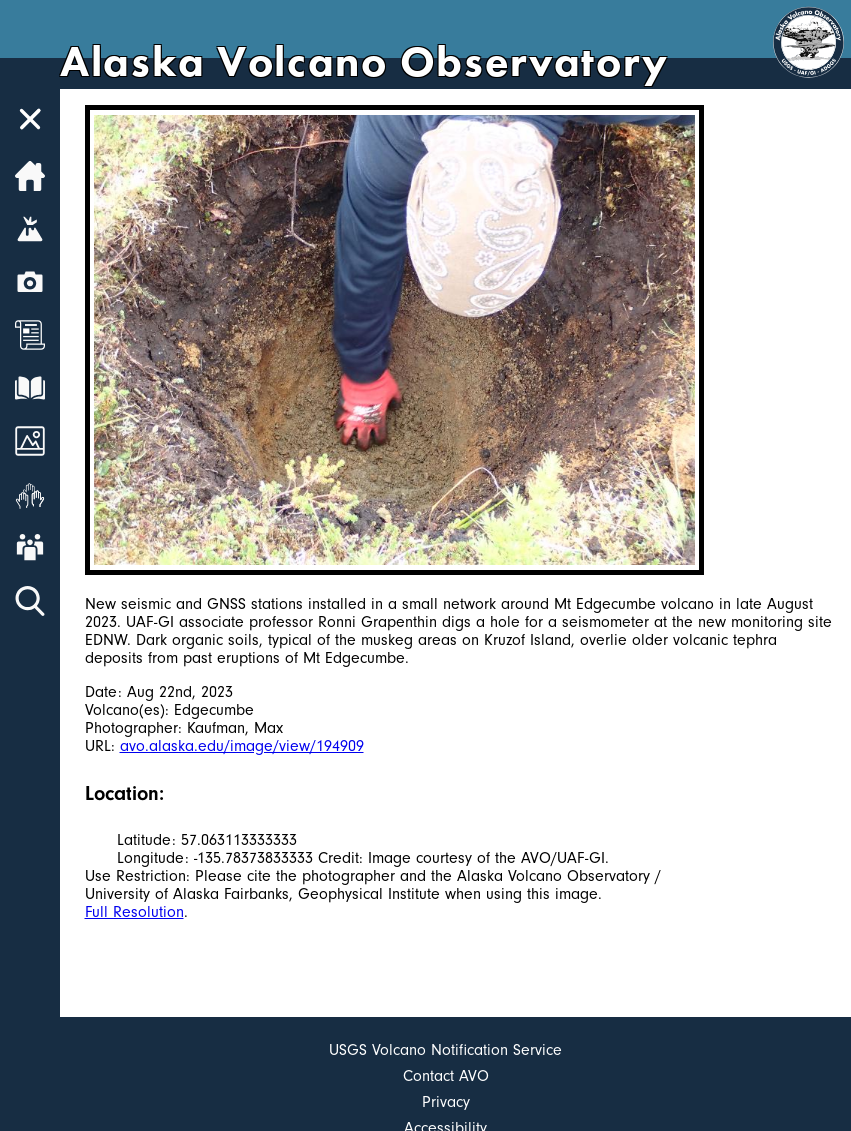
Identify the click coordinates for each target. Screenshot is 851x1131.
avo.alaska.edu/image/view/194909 (242, 746)
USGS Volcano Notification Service (445, 1050)
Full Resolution (134, 912)
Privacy (446, 1102)
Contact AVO (446, 1076)
